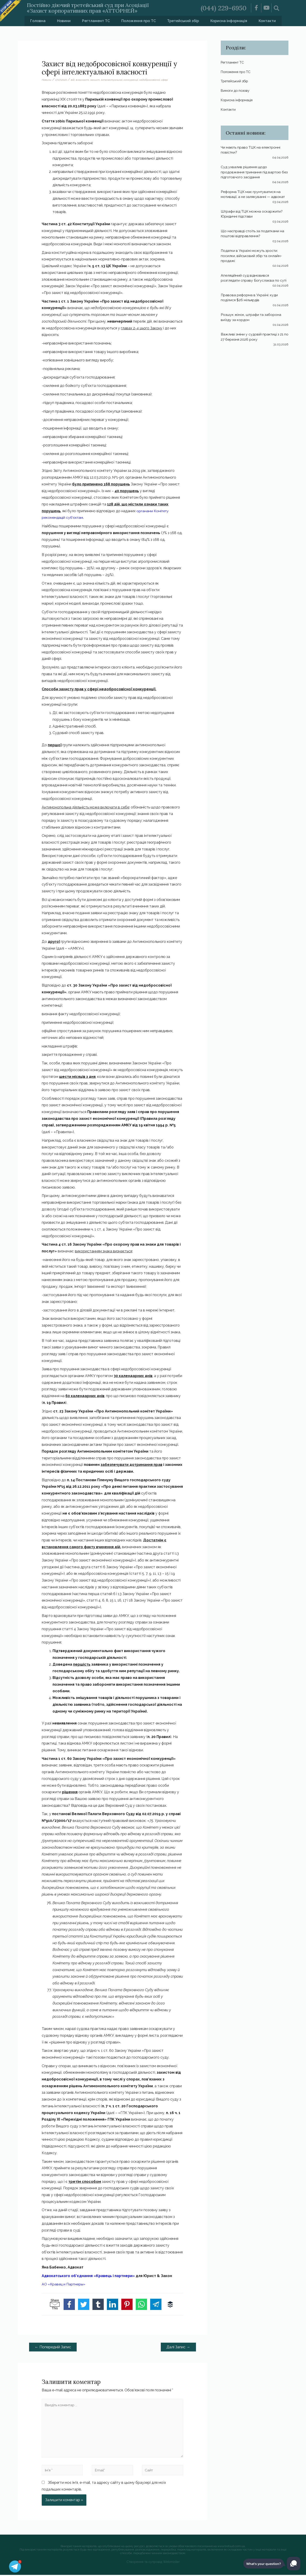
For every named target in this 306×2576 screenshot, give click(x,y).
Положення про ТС (138, 21)
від (72, 79)
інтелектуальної (111, 79)
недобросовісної (149, 79)
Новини (64, 21)
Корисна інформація (228, 21)
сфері (164, 79)
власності (82, 79)
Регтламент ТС (96, 21)
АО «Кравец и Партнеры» (64, 2284)
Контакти (267, 21)
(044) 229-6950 (223, 8)
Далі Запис (178, 2347)
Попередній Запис (53, 2347)
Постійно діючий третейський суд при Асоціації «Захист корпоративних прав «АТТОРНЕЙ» (94, 7)
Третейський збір (183, 21)
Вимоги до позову (236, 91)
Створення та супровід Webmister (153, 2563)
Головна (38, 21)
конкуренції (131, 79)
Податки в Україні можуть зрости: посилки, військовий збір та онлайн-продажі (252, 256)
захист (95, 79)
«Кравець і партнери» (115, 2276)
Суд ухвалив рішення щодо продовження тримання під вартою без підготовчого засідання (252, 173)
